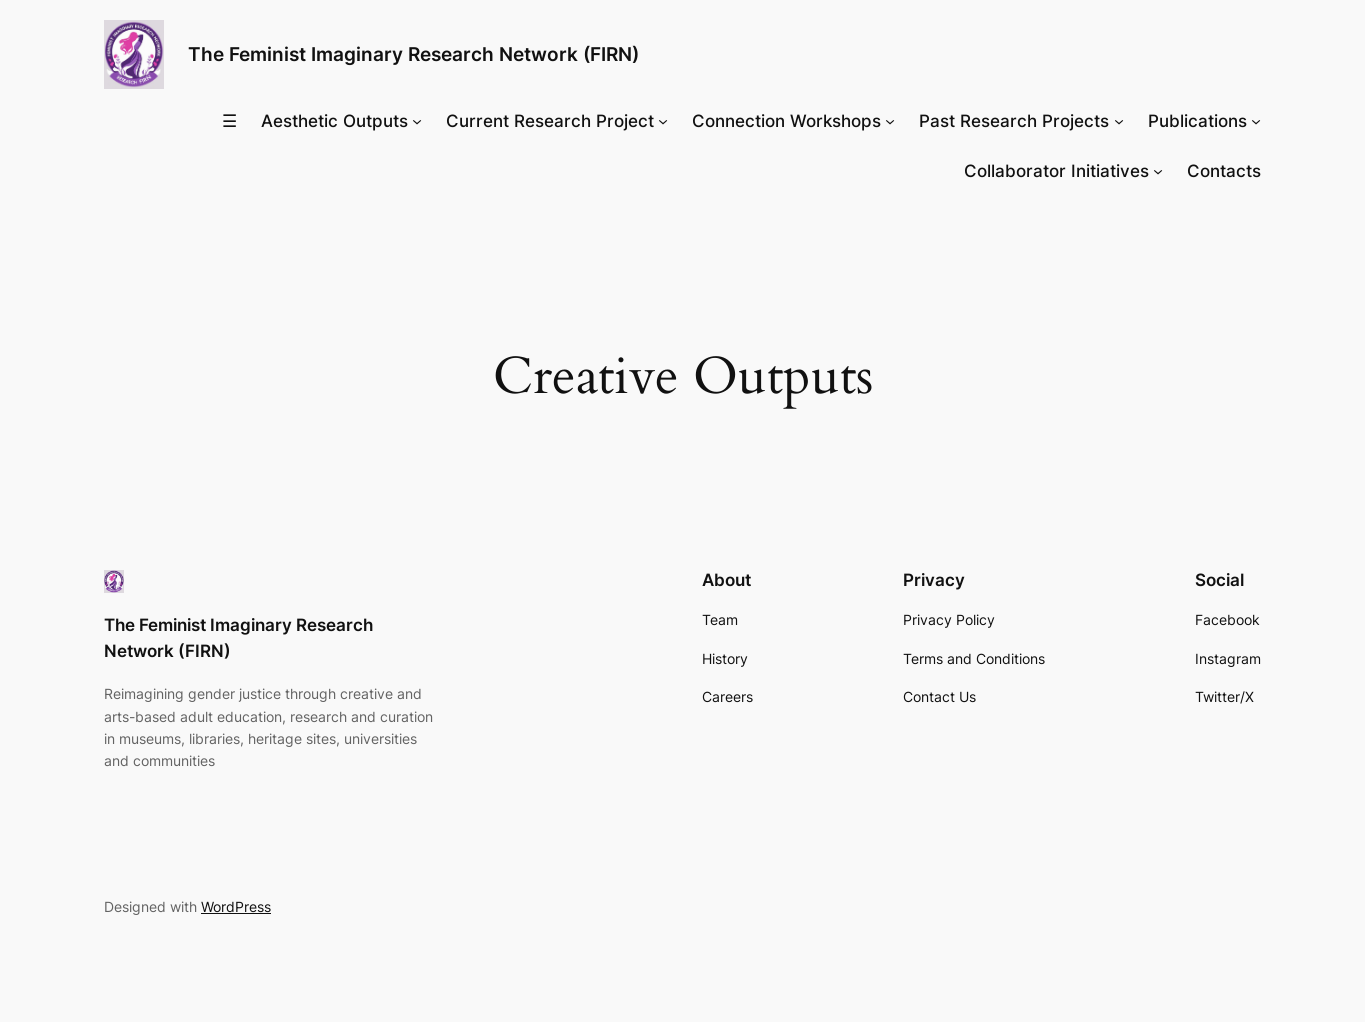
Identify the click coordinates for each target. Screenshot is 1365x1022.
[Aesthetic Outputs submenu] (417, 121)
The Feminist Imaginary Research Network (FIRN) (413, 54)
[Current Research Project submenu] (663, 121)
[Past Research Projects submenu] (1119, 121)
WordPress (236, 906)
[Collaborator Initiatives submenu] (1158, 171)
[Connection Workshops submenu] (890, 121)
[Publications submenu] (1256, 121)
